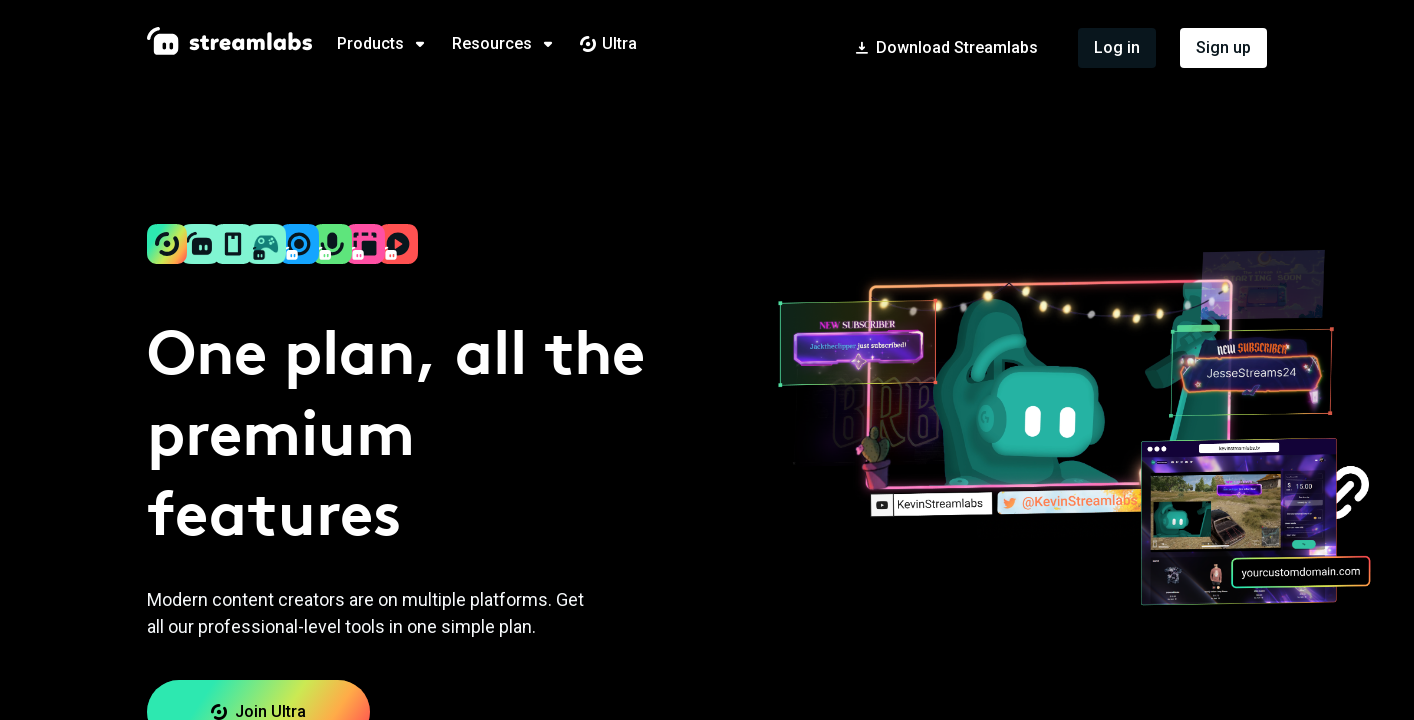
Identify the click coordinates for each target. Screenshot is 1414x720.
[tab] (394, 44)
